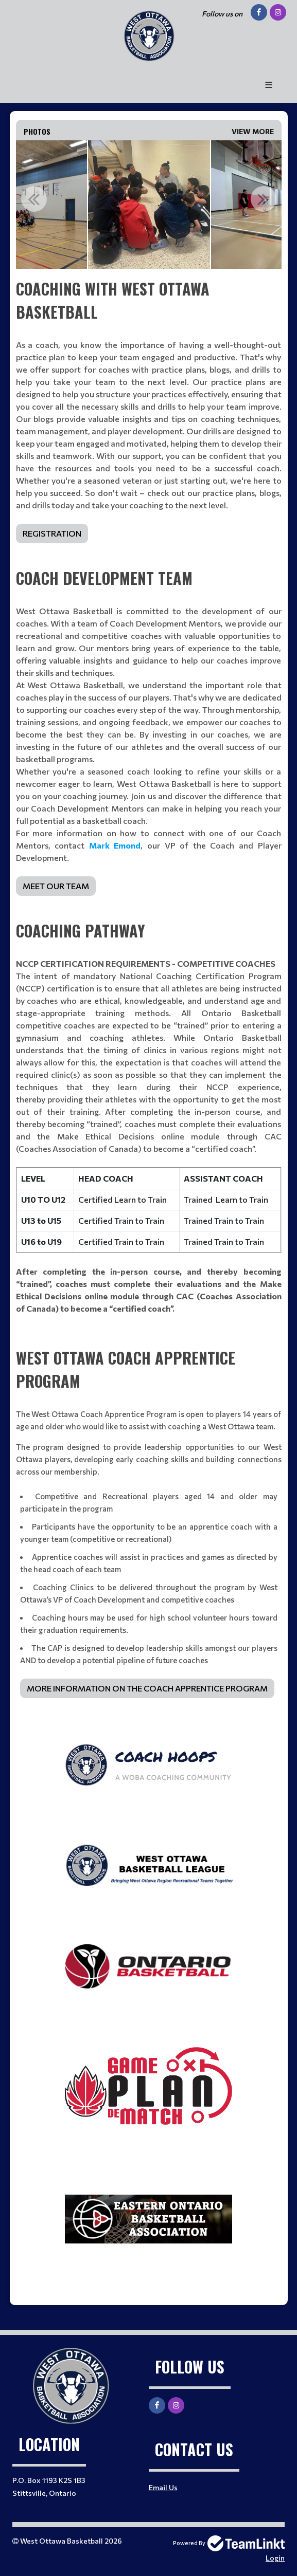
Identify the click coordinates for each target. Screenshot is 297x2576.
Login (275, 2557)
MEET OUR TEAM (56, 886)
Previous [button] (34, 199)
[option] (149, 204)
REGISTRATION (52, 533)
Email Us (163, 2487)
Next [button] (263, 199)
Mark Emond (115, 845)
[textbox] (149, 410)
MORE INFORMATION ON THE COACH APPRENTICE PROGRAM (147, 1688)
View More (253, 131)
